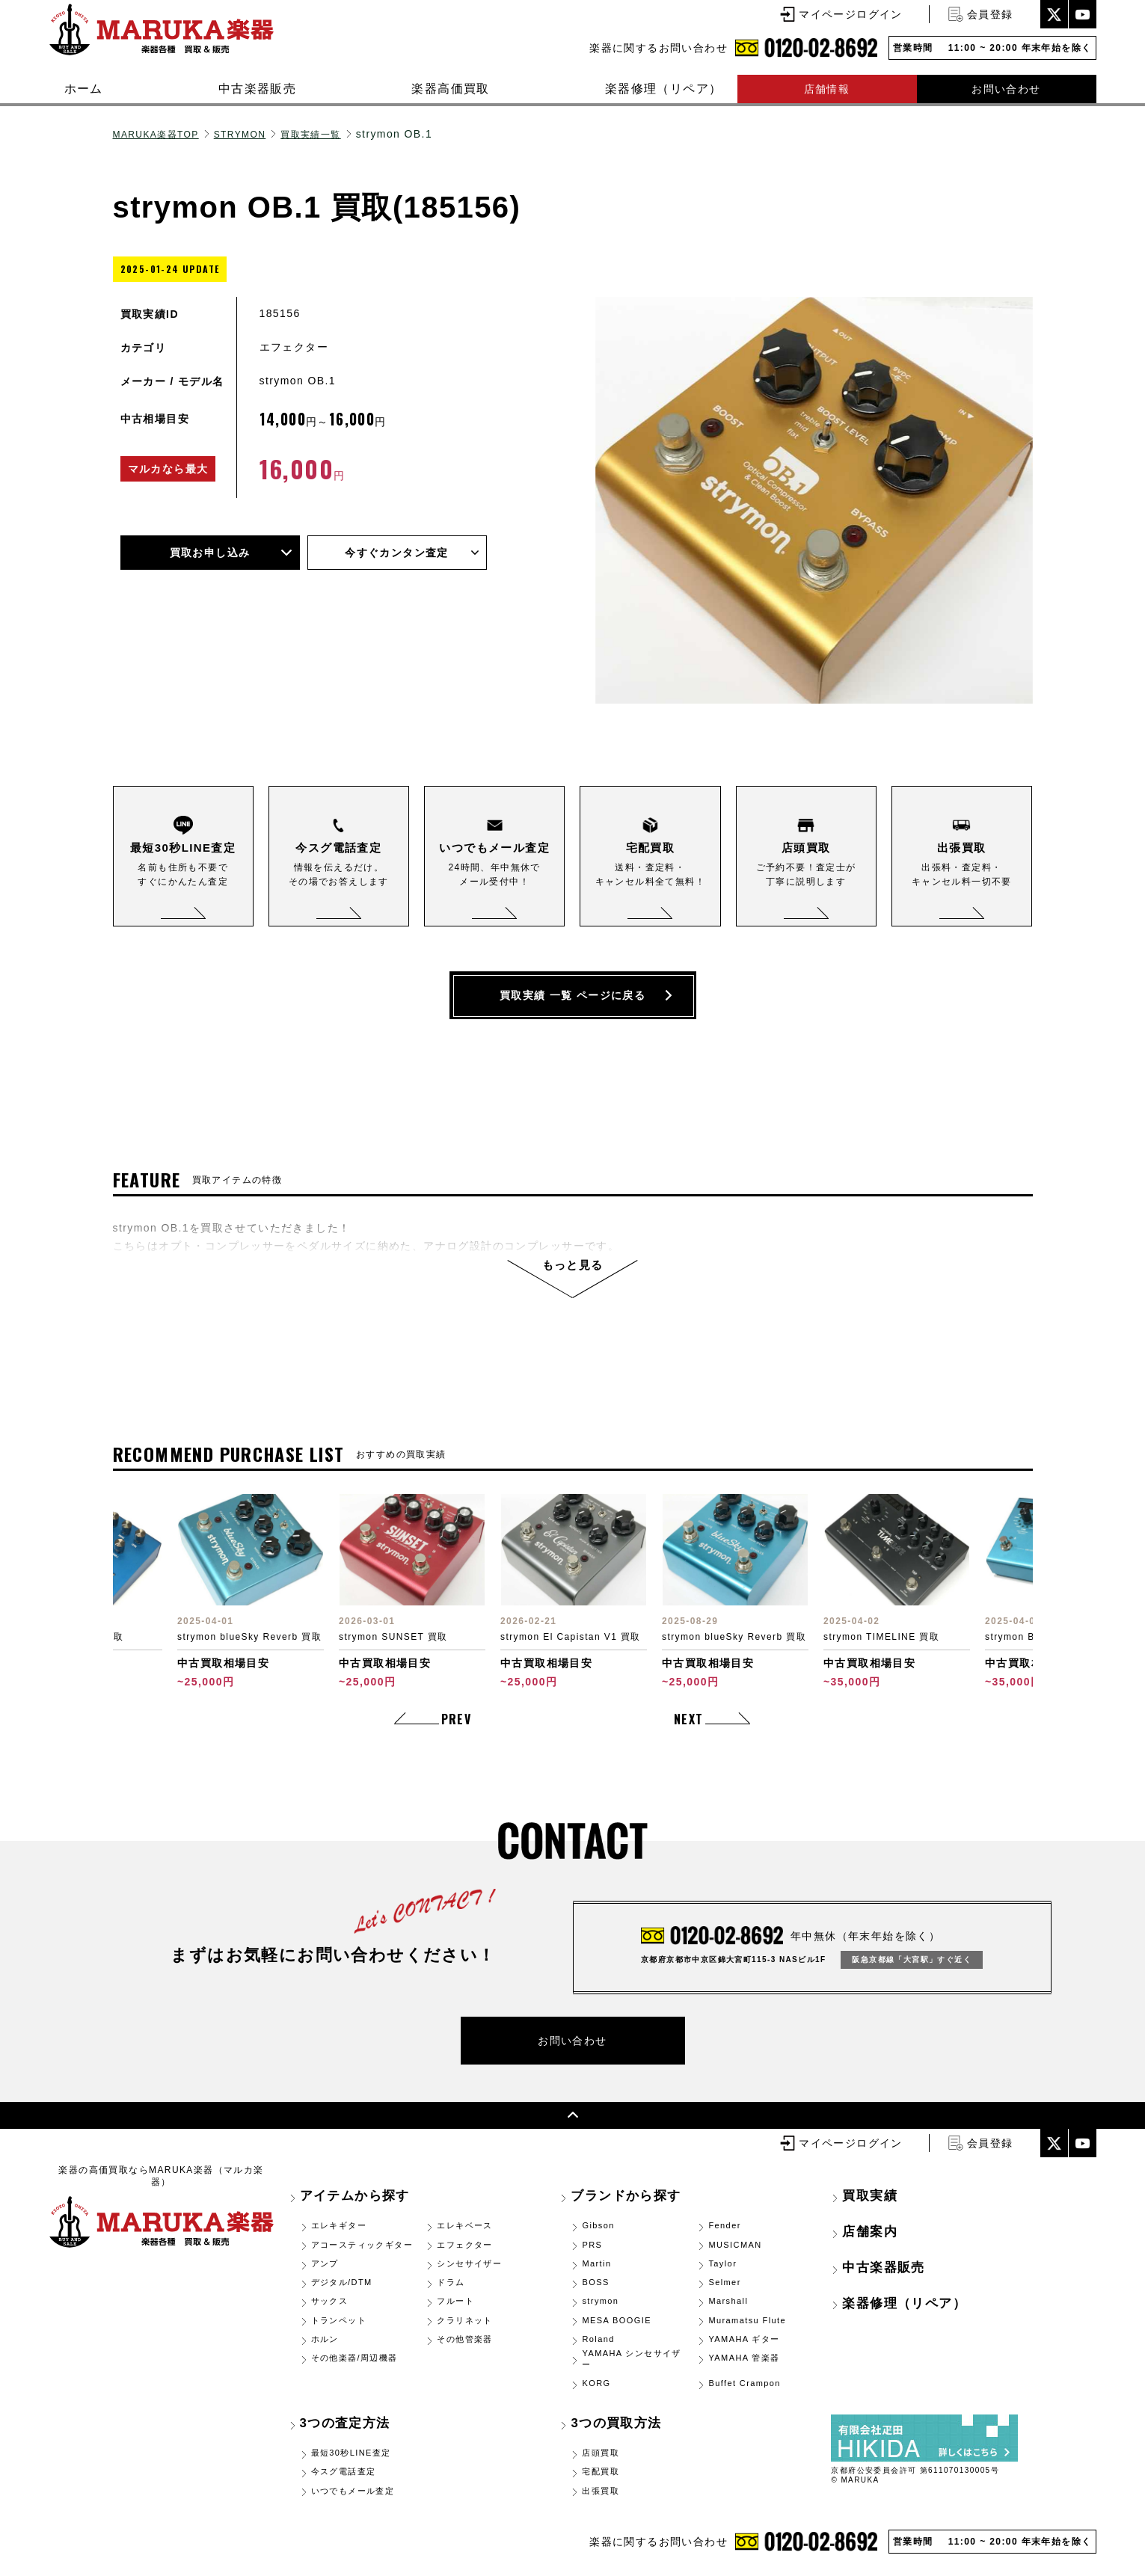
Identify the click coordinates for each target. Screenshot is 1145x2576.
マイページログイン (851, 14)
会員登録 (990, 14)
